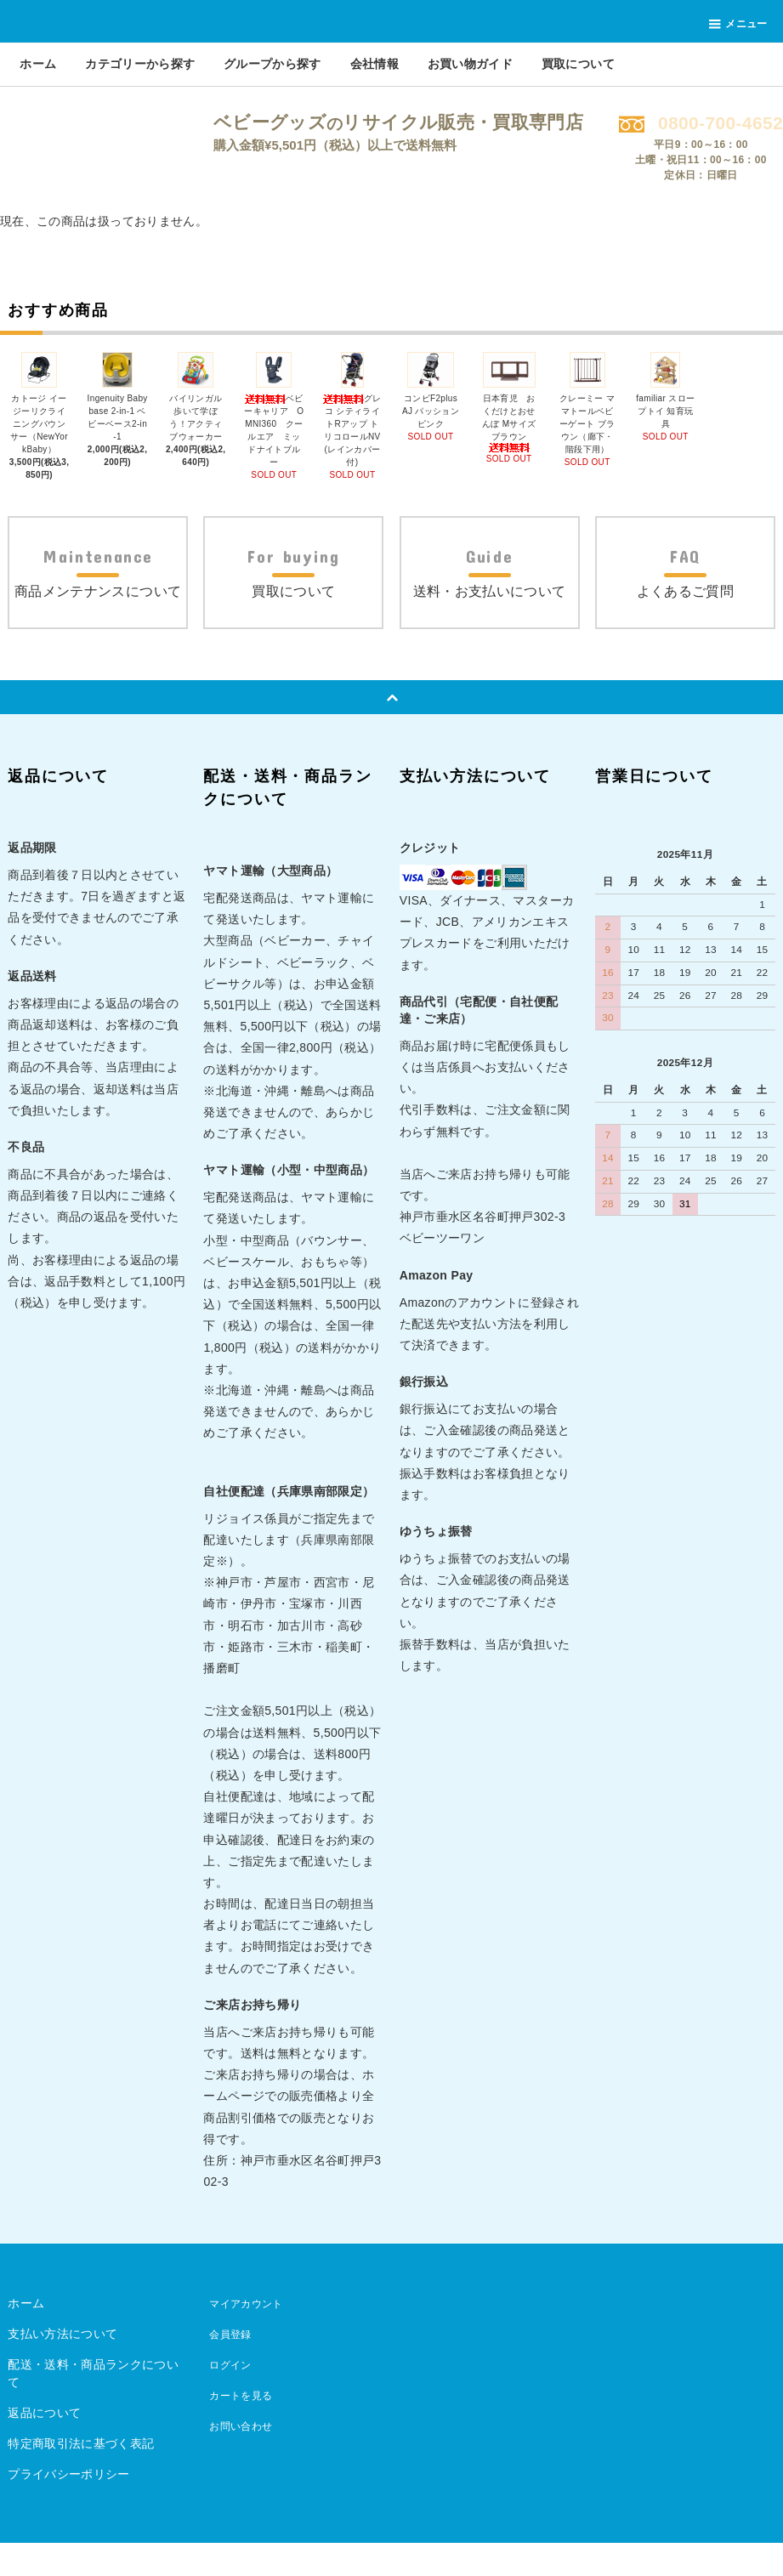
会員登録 (227, 2367)
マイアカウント (245, 2336)
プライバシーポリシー (69, 2507)
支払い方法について (62, 2367)
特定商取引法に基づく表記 (81, 2476)
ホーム (38, 64)
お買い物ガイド (470, 64)
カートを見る (239, 2428)
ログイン (227, 2397)
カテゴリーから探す (140, 64)
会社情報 (374, 64)
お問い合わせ (239, 2458)
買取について (578, 64)
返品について (44, 2446)
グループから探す (272, 64)
